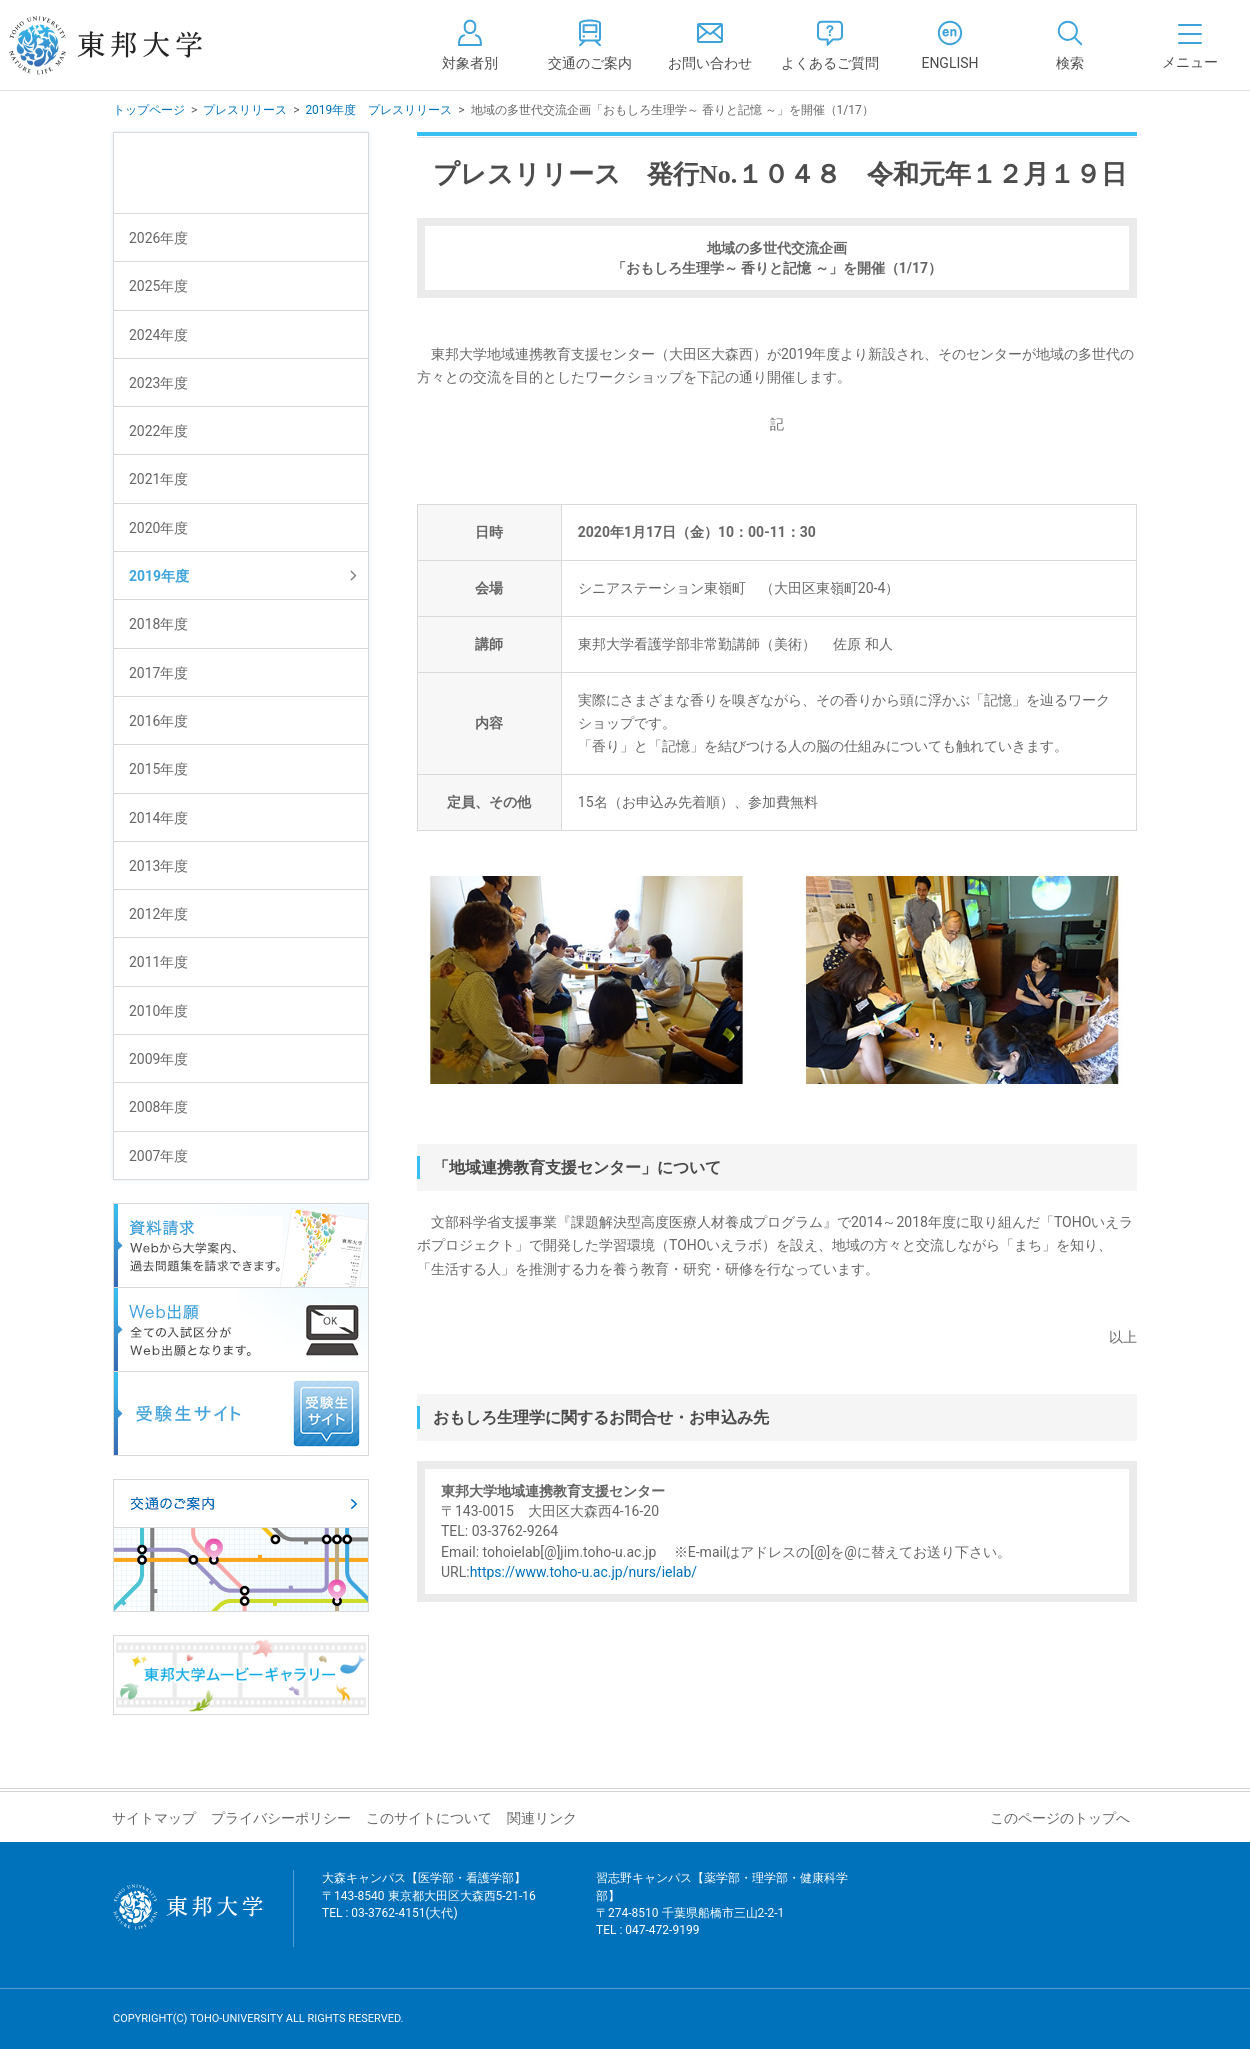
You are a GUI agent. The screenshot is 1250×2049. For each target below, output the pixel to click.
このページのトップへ (1060, 1818)
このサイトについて (429, 1818)
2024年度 (158, 335)
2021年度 (158, 479)
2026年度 (158, 238)
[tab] (1070, 45)
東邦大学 (127, 45)
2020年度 (158, 528)
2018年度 (158, 624)
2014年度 (158, 818)
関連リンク (542, 1818)
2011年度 (158, 962)
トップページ (149, 110)
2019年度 (159, 576)
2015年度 (158, 769)
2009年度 (158, 1059)
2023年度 (158, 383)
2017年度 (158, 673)
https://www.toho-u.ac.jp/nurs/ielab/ (583, 1572)
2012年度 (158, 914)
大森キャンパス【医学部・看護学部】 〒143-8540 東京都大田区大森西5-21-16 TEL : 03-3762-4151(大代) (429, 1907)
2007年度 (158, 1156)
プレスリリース (245, 110)
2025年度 (158, 286)
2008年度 (158, 1107)
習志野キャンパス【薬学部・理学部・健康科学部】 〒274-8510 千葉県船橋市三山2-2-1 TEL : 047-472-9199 (722, 1916)
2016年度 (158, 721)
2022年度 (158, 431)
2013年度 (158, 866)
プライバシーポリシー (281, 1818)
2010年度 (158, 1011)
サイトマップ (154, 1818)
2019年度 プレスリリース (378, 110)
